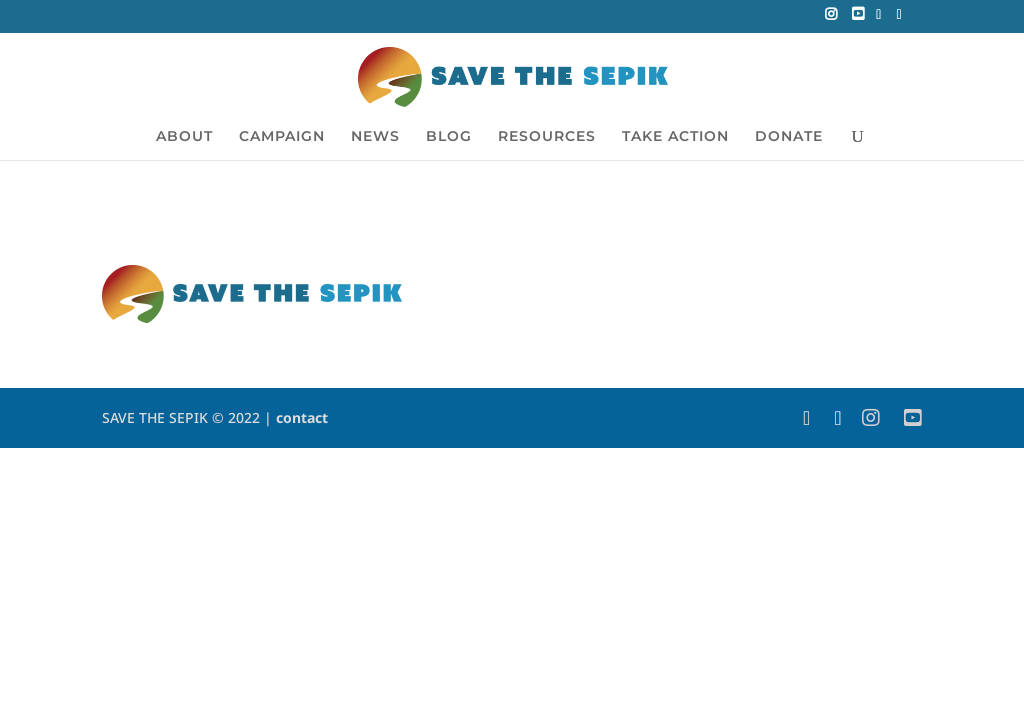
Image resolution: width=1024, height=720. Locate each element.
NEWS (375, 137)
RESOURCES (547, 137)
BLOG (449, 137)
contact (302, 417)
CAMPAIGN (282, 137)
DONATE (789, 137)
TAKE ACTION (675, 137)
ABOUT (184, 137)
